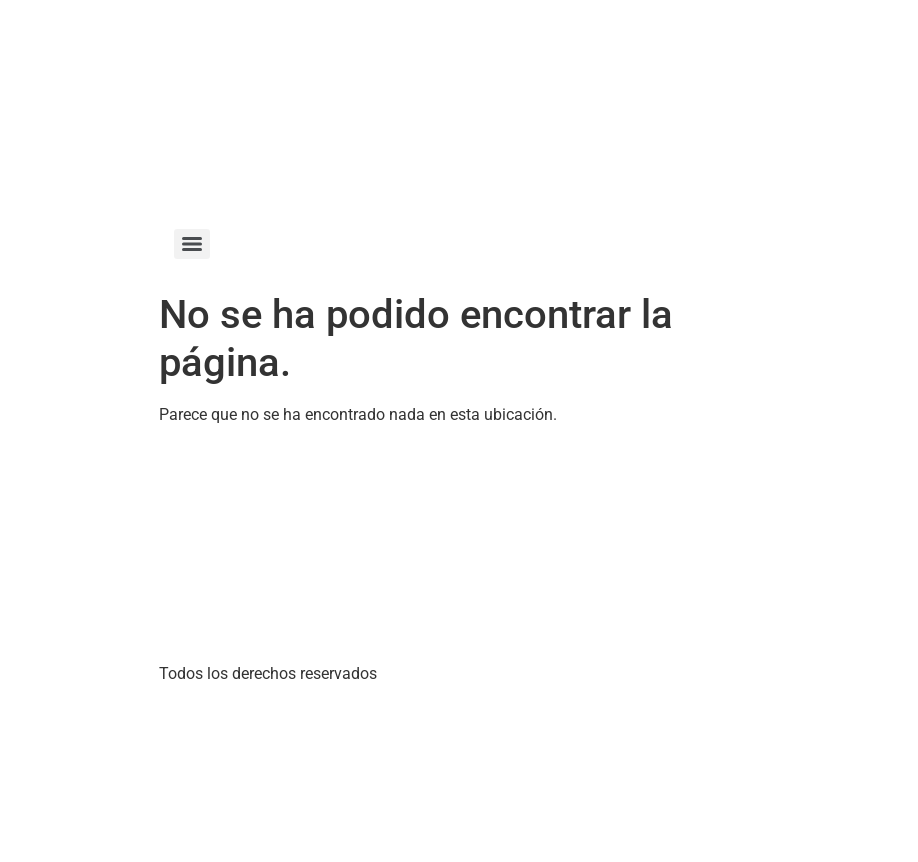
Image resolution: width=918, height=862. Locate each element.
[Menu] (192, 244)
